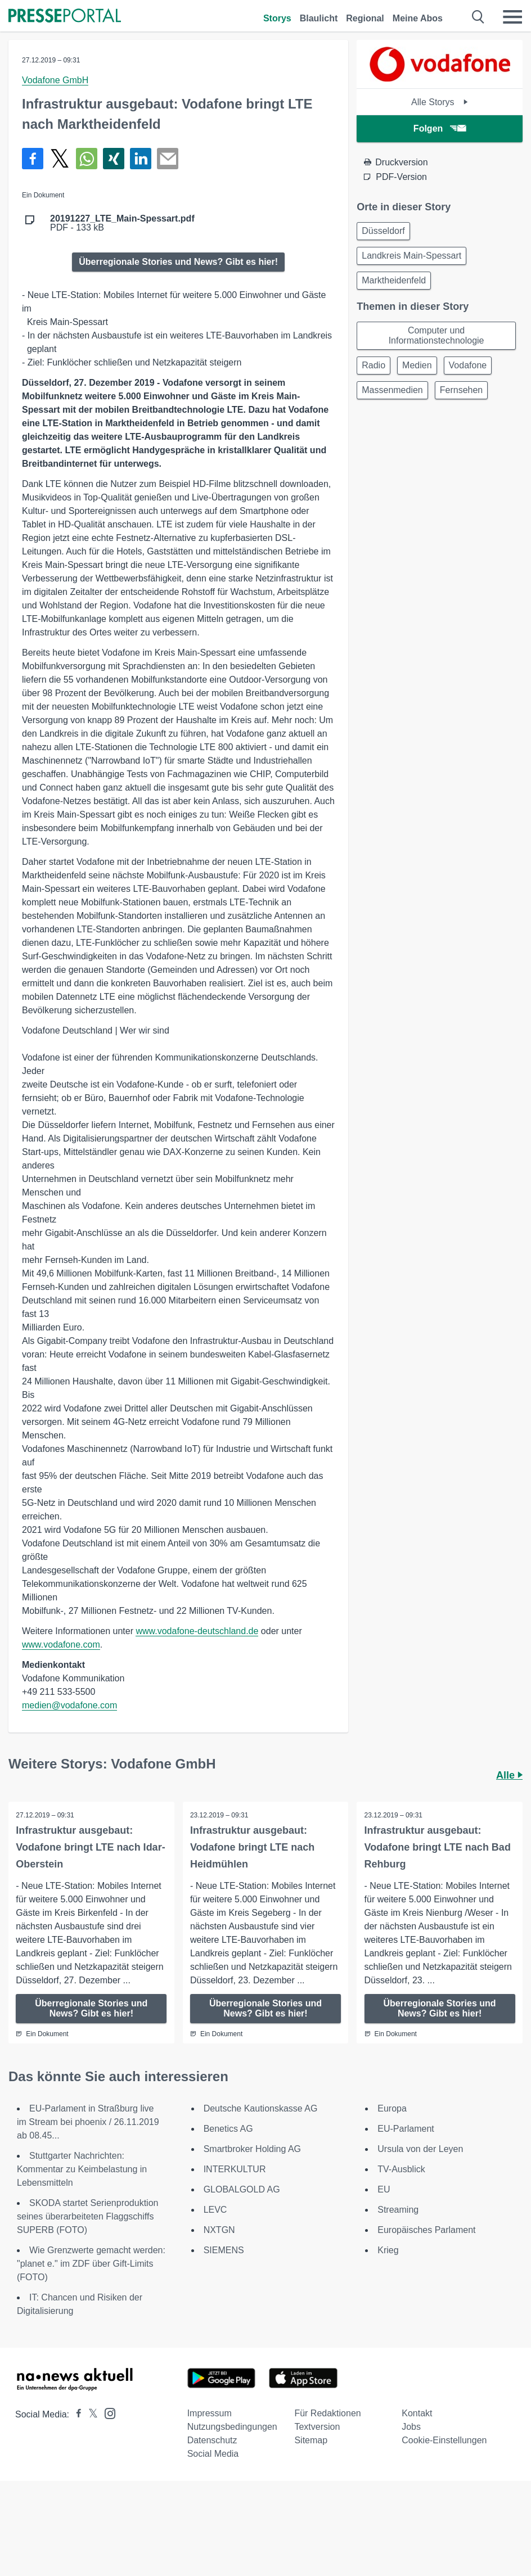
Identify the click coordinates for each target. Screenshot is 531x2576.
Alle (509, 1775)
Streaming (397, 2210)
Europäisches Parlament (426, 2230)
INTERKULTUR (235, 2170)
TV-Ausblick (401, 2170)
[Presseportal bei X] (90, 2415)
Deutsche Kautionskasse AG (261, 2109)
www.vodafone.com (61, 1644)
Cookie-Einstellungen (444, 2441)
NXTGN (219, 2230)
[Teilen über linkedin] (140, 158)
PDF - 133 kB (122, 223)
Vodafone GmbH (55, 80)
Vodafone (468, 365)
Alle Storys (439, 102)
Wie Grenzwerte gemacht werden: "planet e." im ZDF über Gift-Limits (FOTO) (91, 2264)
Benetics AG (228, 2129)
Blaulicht (319, 18)
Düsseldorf (383, 231)
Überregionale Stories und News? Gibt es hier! (178, 262)
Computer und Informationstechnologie (436, 335)
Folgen (439, 128)
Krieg (387, 2250)
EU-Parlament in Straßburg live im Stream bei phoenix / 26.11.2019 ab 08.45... (88, 2122)
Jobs (411, 2427)
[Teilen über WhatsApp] (86, 158)
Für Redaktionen (327, 2414)
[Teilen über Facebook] (32, 158)
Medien (416, 365)
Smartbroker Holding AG (252, 2149)
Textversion (317, 2427)
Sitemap (310, 2441)
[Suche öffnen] (478, 17)
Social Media (213, 2454)
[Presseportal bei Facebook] (75, 2415)
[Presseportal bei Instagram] (106, 2413)
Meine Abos (418, 18)
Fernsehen (461, 390)
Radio (373, 365)
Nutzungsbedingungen (232, 2427)
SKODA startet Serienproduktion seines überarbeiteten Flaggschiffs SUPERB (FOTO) (87, 2217)
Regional (365, 18)
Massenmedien (392, 390)
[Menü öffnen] (512, 17)
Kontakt (417, 2414)
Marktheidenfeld (394, 280)
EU (383, 2190)
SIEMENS (224, 2250)
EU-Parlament (405, 2129)
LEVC (215, 2210)
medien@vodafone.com (69, 1705)
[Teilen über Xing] (113, 158)
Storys (277, 18)
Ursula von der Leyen (420, 2149)
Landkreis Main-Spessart (411, 255)
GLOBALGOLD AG (242, 2190)
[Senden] (167, 158)
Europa (392, 2109)
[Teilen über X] (59, 158)
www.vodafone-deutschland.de (197, 1631)
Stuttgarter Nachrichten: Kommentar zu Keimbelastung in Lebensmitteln (82, 2169)
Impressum (209, 2414)
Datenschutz (212, 2441)
